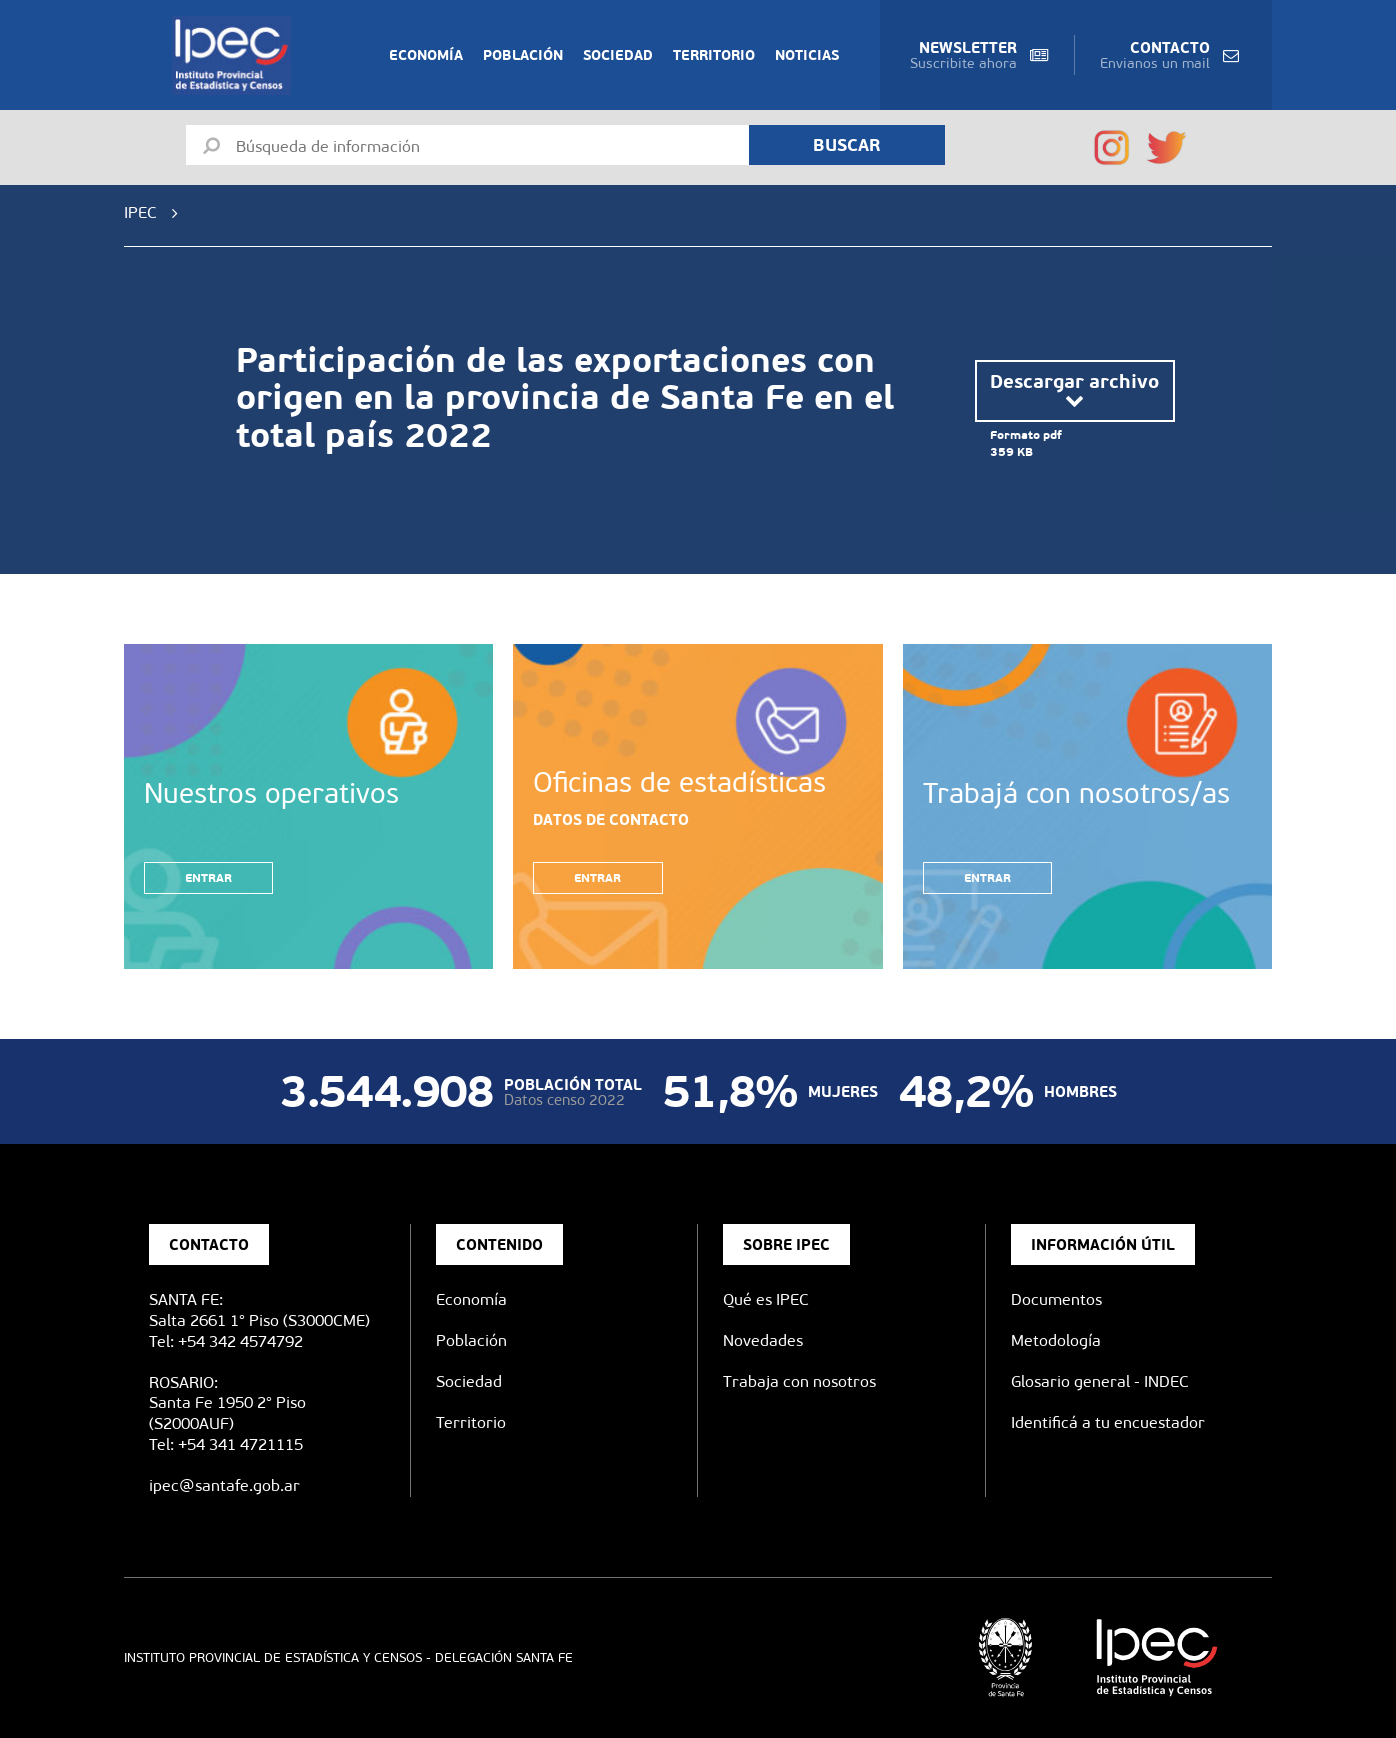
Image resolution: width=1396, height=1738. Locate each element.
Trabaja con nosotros (799, 1381)
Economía (426, 55)
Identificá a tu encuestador (1108, 1422)
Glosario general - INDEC (1100, 1381)
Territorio (714, 55)
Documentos (1056, 1299)
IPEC (140, 212)
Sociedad (618, 55)
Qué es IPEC (766, 1299)
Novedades (763, 1340)
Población (523, 55)
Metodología (1056, 1340)
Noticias (807, 55)
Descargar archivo (1074, 390)
